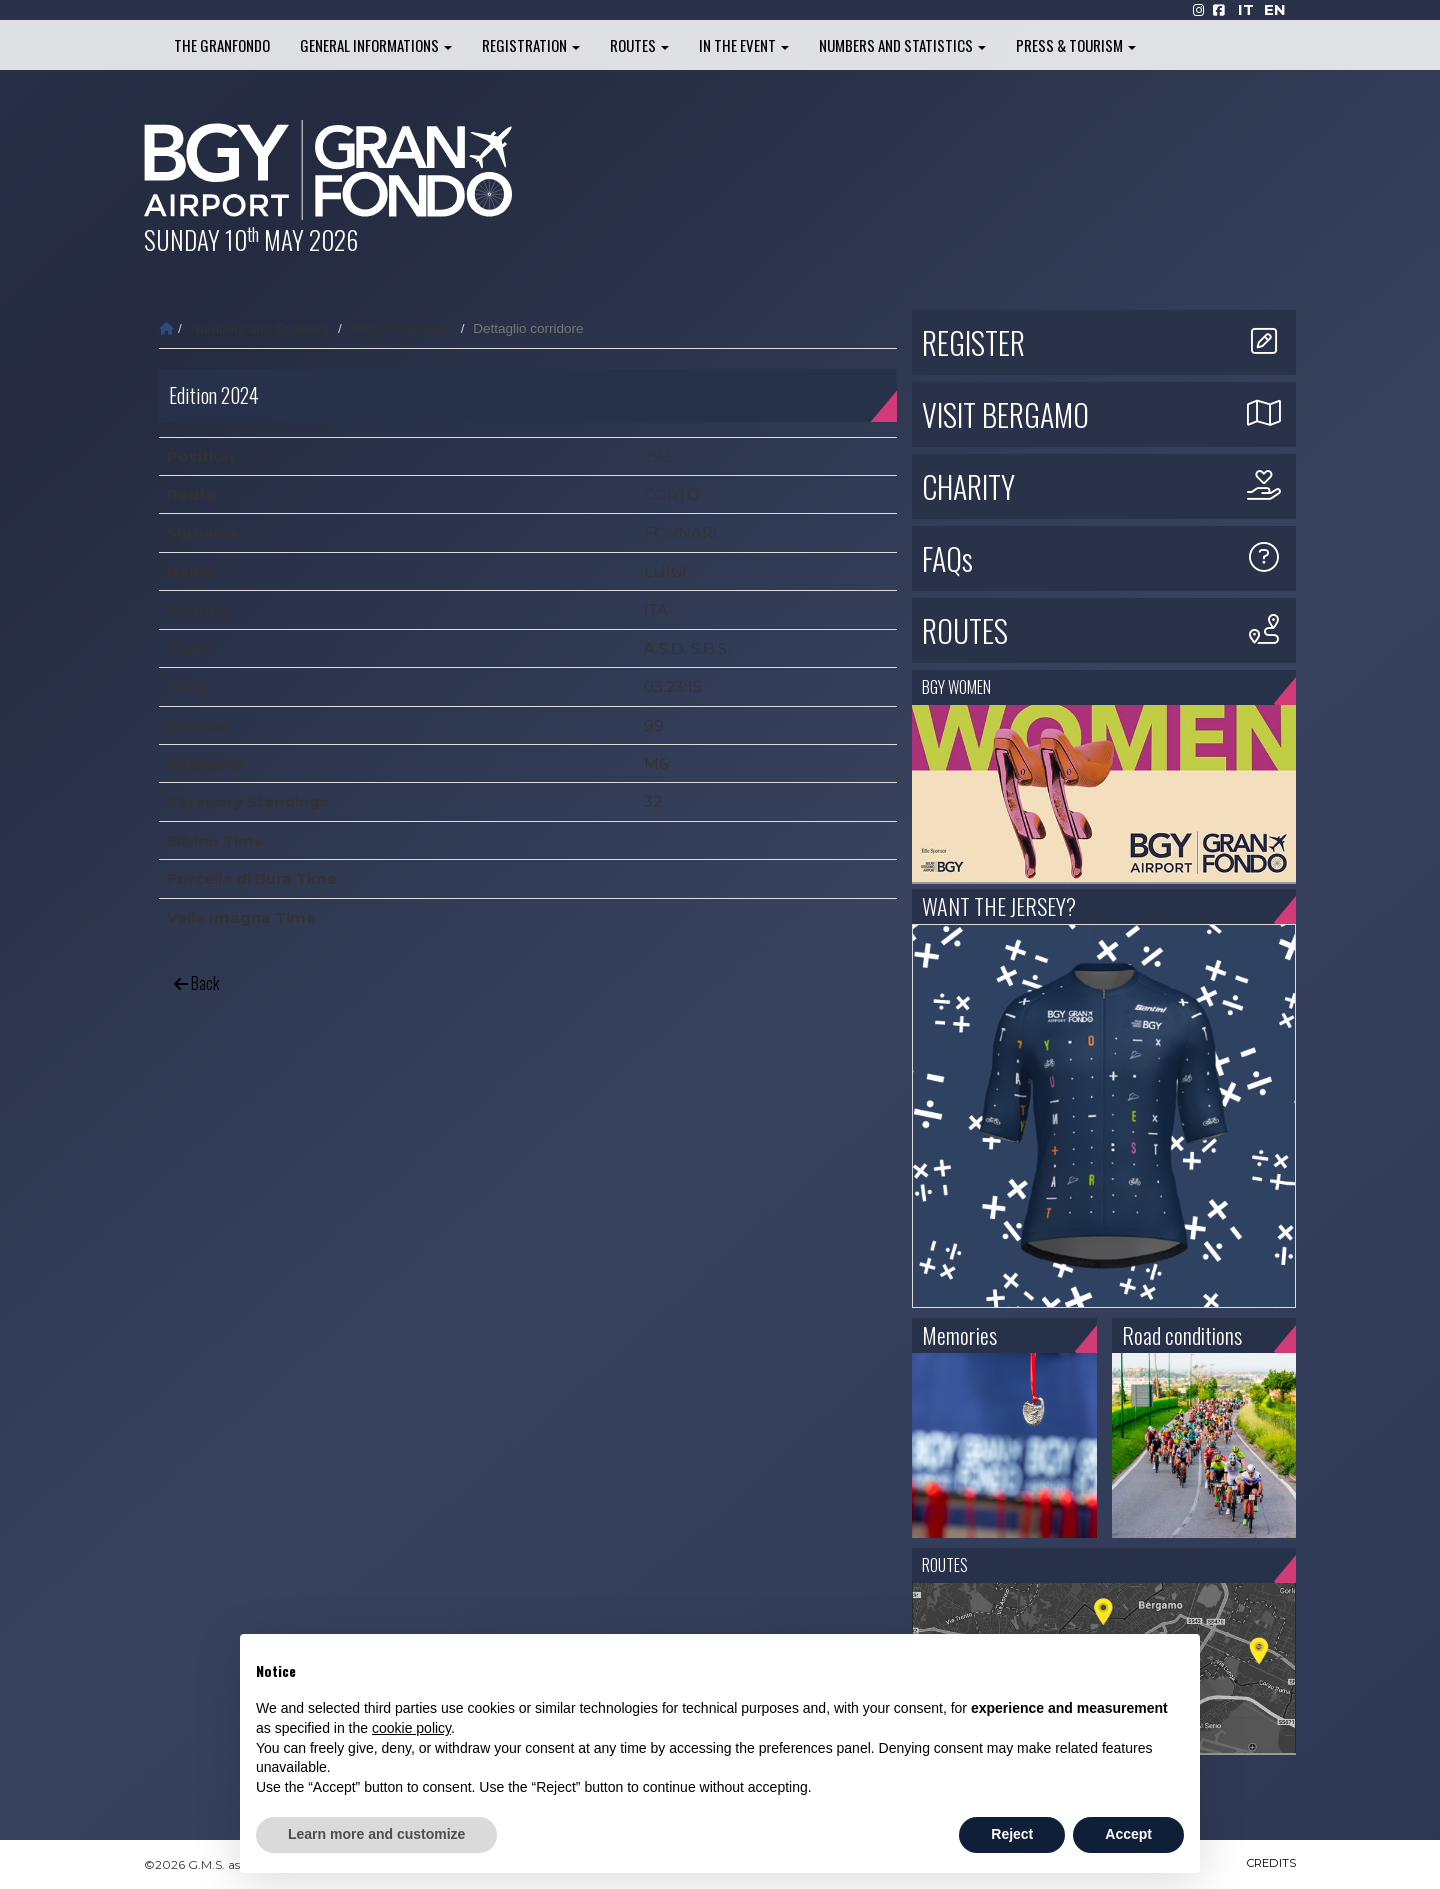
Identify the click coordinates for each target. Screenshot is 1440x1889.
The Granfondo (222, 45)
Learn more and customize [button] (376, 1834)
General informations (376, 45)
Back (196, 983)
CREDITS (1269, 1864)
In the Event (744, 45)
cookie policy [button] (411, 1728)
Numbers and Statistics (902, 45)
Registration (531, 45)
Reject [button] (1012, 1834)
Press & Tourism (1076, 45)
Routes (639, 45)
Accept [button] (1128, 1834)
